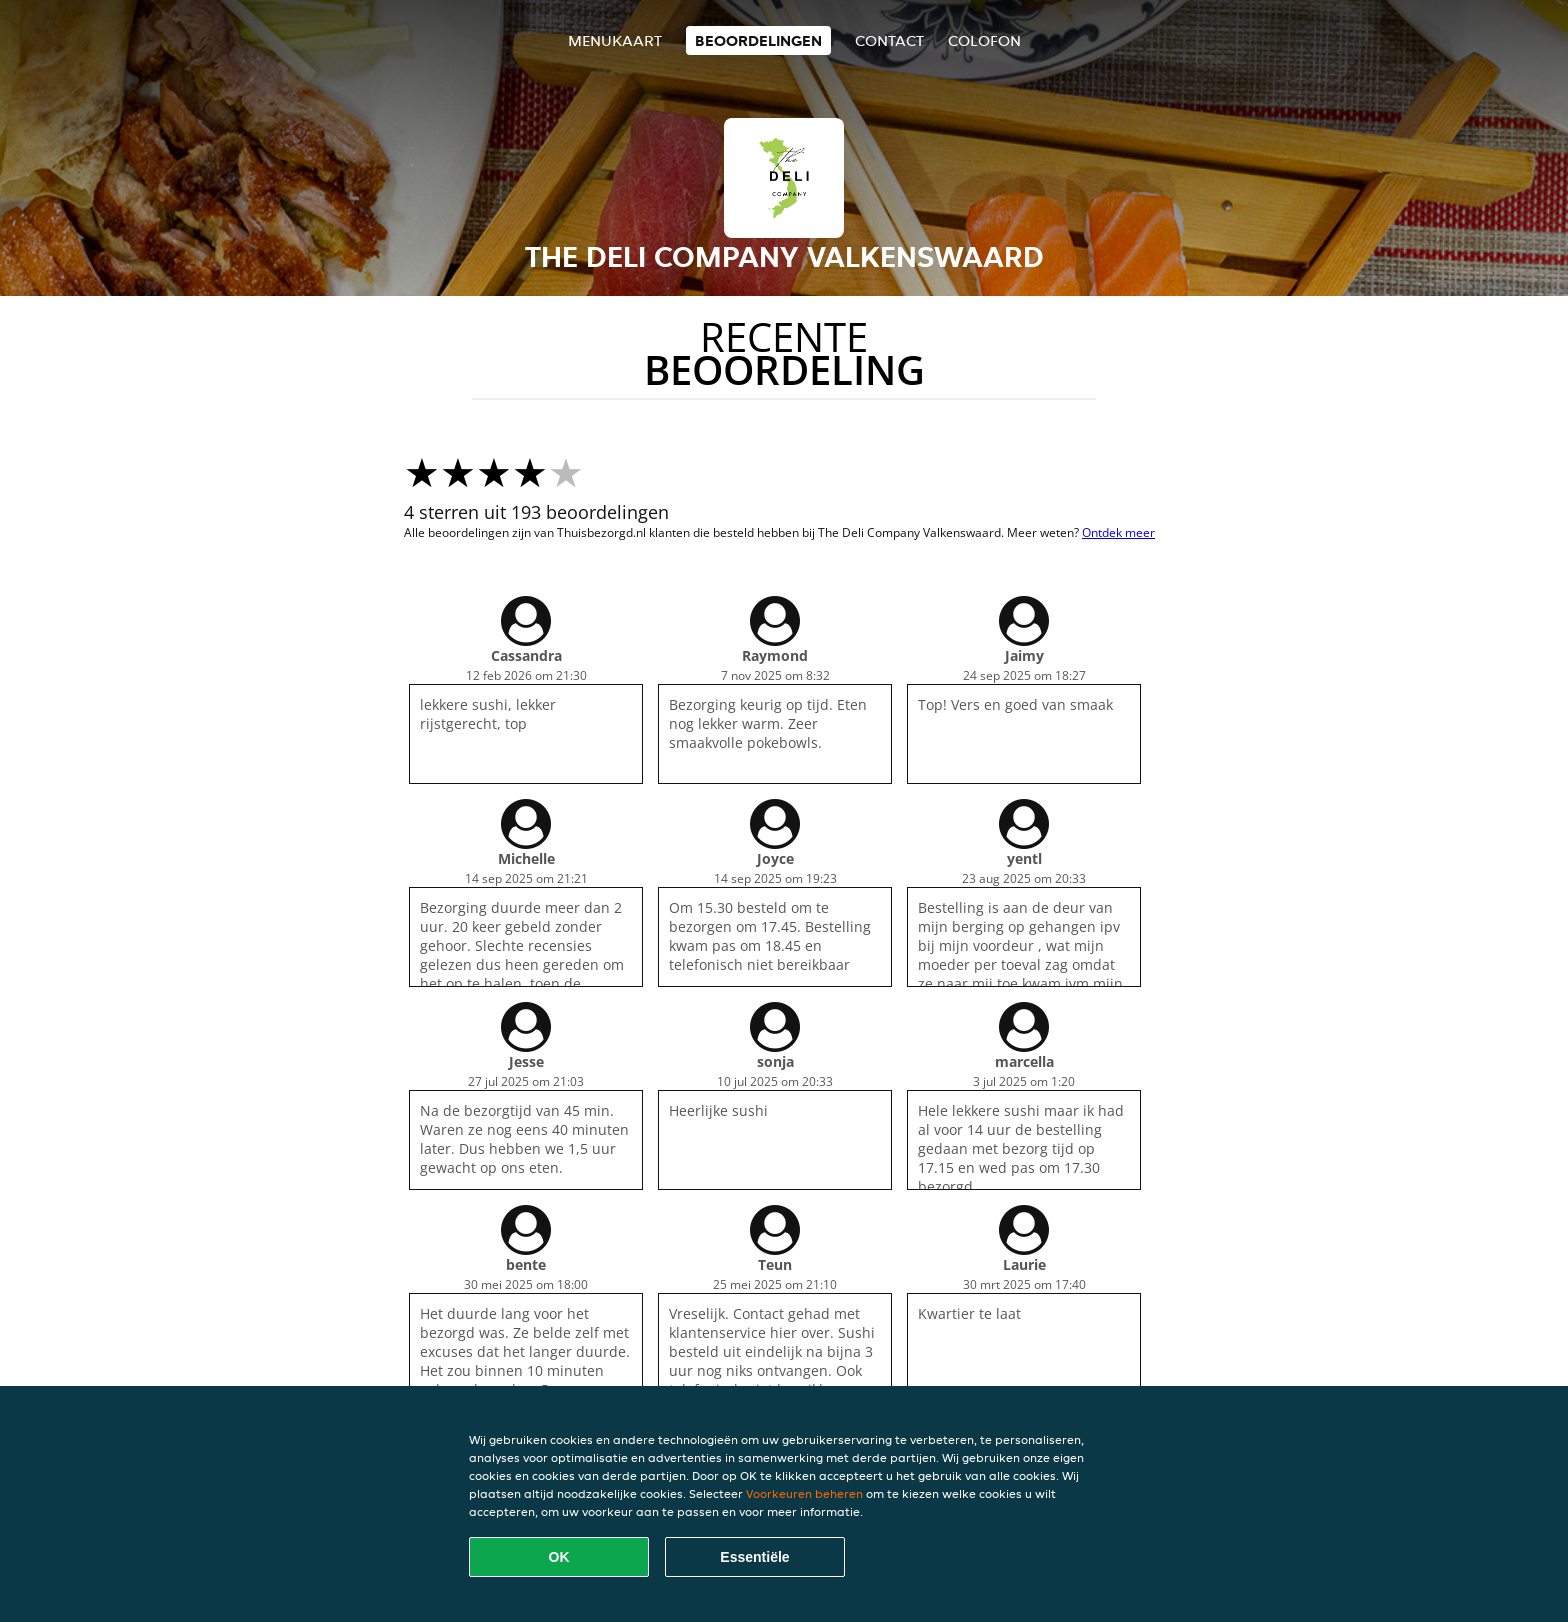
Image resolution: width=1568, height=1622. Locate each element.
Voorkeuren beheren (804, 1493)
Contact (889, 40)
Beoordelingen (758, 40)
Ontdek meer (1118, 532)
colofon (984, 40)
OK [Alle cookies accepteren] (559, 1557)
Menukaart (615, 40)
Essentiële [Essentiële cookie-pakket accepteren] (754, 1557)
